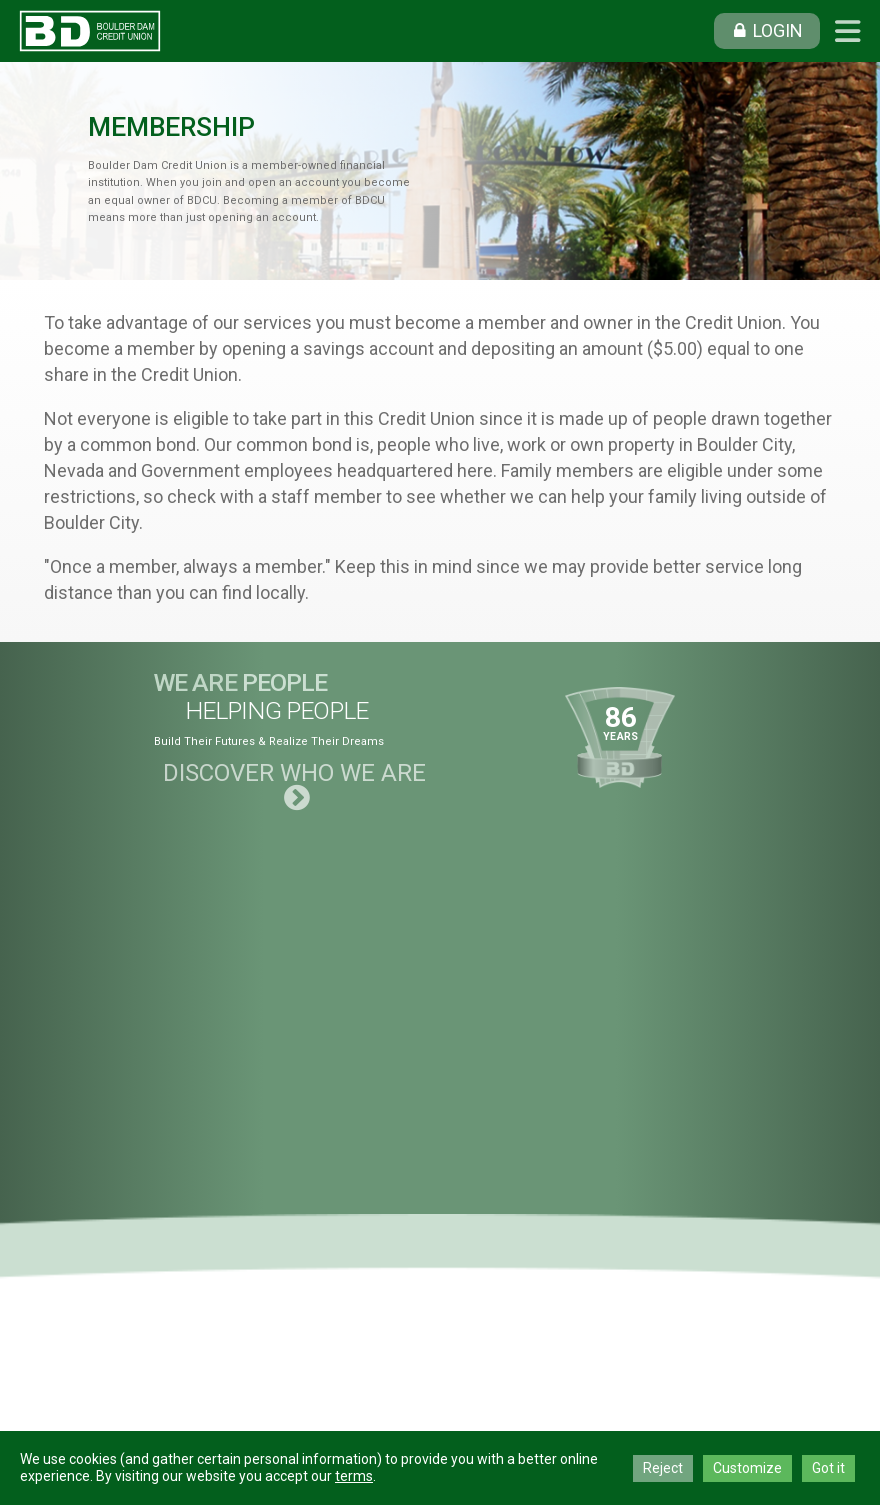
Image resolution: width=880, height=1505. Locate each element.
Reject (663, 1468)
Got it (828, 1468)
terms (354, 1476)
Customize (747, 1468)
